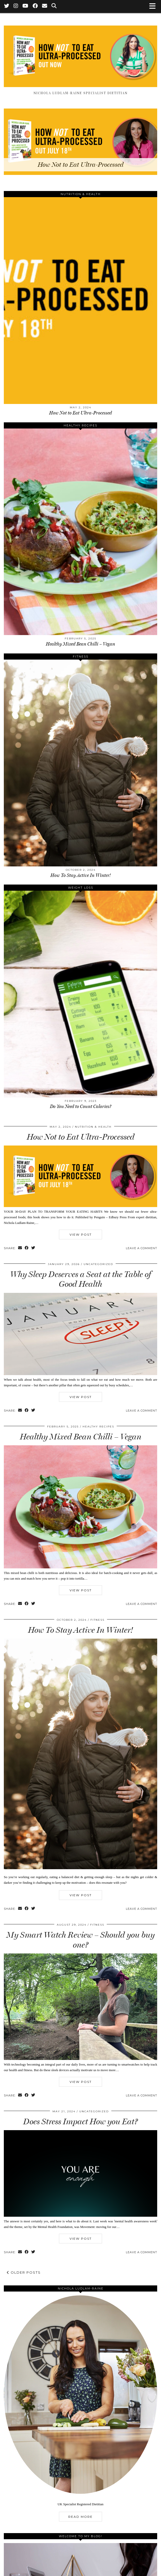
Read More (80, 2517)
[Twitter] (6, 6)
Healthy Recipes (98, 1426)
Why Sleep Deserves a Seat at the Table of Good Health (80, 1279)
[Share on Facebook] (26, 1248)
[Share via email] (20, 1248)
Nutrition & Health (93, 1126)
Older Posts (24, 2272)
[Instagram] (16, 6)
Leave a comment (141, 1248)
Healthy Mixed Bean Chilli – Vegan (80, 1436)
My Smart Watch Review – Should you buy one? (80, 1939)
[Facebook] (35, 6)
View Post (81, 1234)
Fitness (97, 1619)
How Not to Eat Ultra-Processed (81, 1137)
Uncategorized (98, 1264)
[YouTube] (25, 6)
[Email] (44, 6)
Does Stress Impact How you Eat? (80, 2121)
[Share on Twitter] (33, 1248)
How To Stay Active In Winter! (80, 1630)
